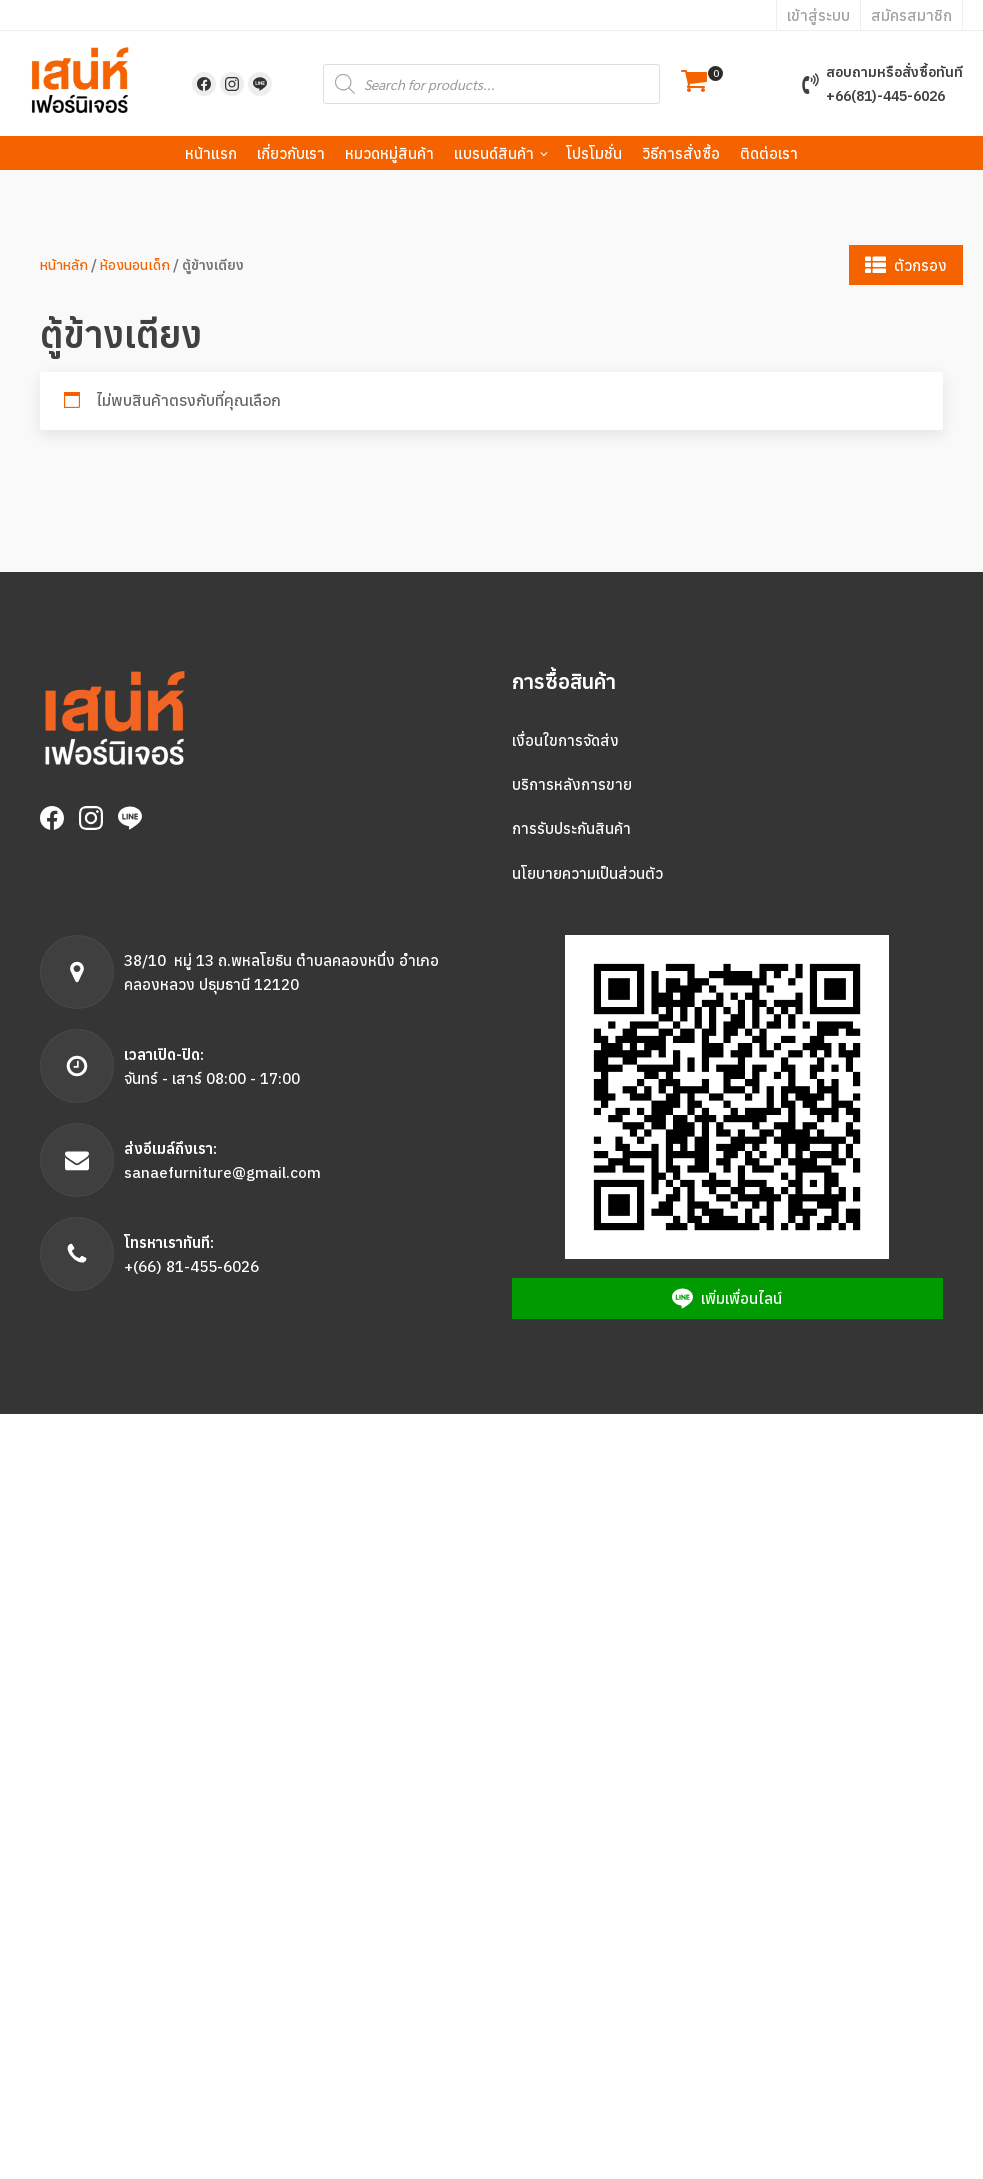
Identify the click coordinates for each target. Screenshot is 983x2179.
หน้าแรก (211, 153)
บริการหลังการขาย (572, 784)
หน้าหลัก (64, 265)
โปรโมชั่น (594, 153)
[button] (694, 83)
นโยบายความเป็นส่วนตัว (587, 873)
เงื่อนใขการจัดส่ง (565, 740)
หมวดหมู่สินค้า (389, 153)
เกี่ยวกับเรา (291, 153)
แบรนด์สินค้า (494, 153)
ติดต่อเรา (769, 153)
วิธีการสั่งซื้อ (681, 153)
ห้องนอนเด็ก (135, 265)
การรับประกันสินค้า (571, 828)
